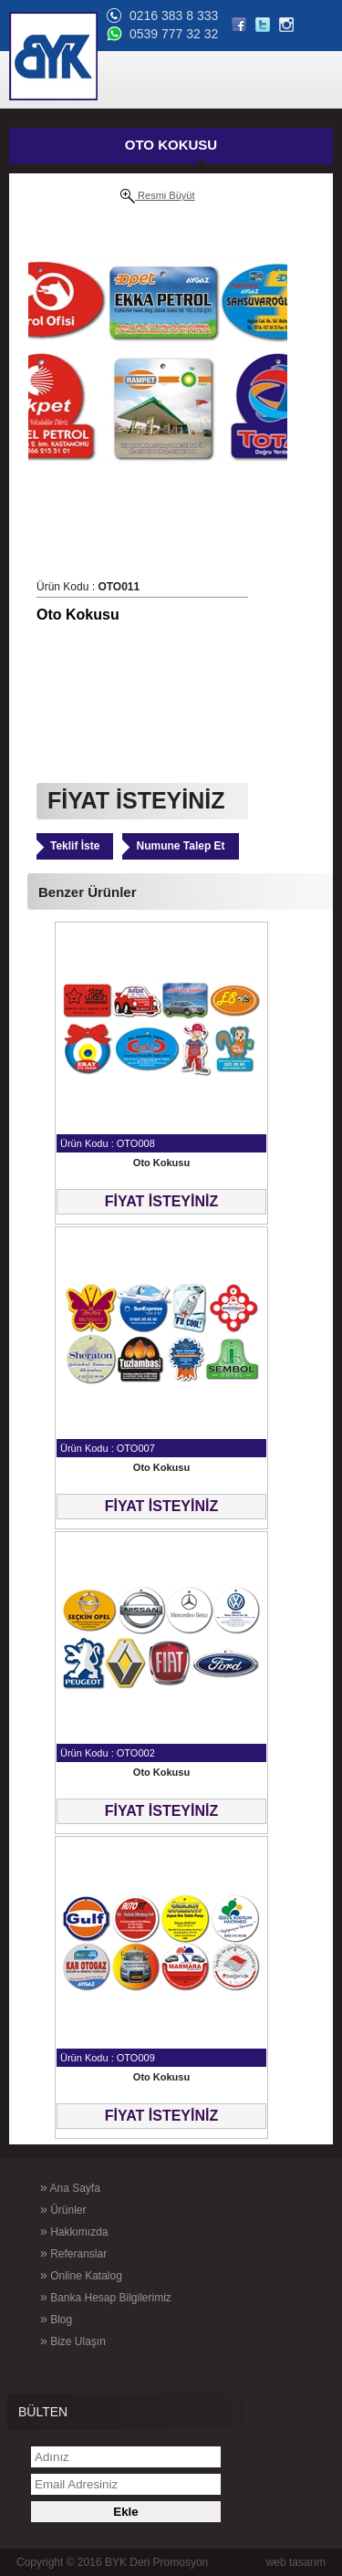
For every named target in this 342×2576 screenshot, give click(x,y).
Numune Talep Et (180, 846)
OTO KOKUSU (171, 144)
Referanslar (73, 2253)
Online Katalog (81, 2275)
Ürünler (63, 2209)
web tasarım (296, 2562)
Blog (56, 2318)
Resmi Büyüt (157, 196)
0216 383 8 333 (174, 15)
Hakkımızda (74, 2231)
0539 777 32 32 (174, 33)
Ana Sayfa (70, 2187)
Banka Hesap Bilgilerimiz (105, 2296)
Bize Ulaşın (73, 2340)
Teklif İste (74, 846)
